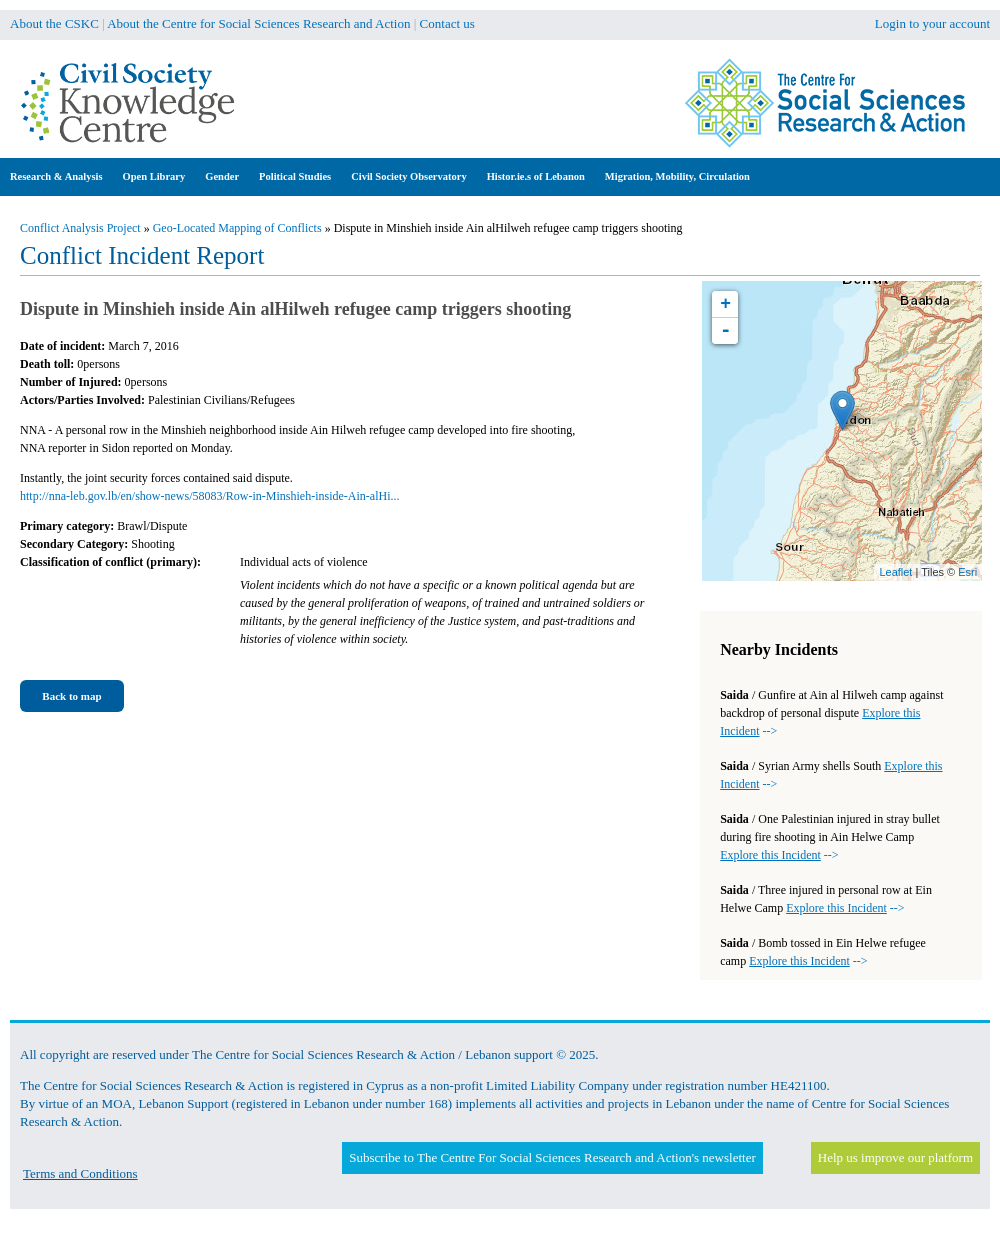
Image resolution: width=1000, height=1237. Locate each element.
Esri (967, 572)
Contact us (447, 23)
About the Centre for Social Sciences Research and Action (258, 23)
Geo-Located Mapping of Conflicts (237, 228)
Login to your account (932, 23)
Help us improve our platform (895, 1157)
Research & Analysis (56, 176)
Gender (222, 176)
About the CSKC (54, 23)
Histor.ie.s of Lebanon (536, 176)
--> (779, 855)
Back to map (71, 696)
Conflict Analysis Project (80, 228)
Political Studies (295, 176)
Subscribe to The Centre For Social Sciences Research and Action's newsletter (552, 1157)
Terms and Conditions (80, 1173)
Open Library (154, 176)
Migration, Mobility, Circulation (677, 176)
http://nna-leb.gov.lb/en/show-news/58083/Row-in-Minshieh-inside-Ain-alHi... (210, 496)
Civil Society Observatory (408, 176)
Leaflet (895, 572)
